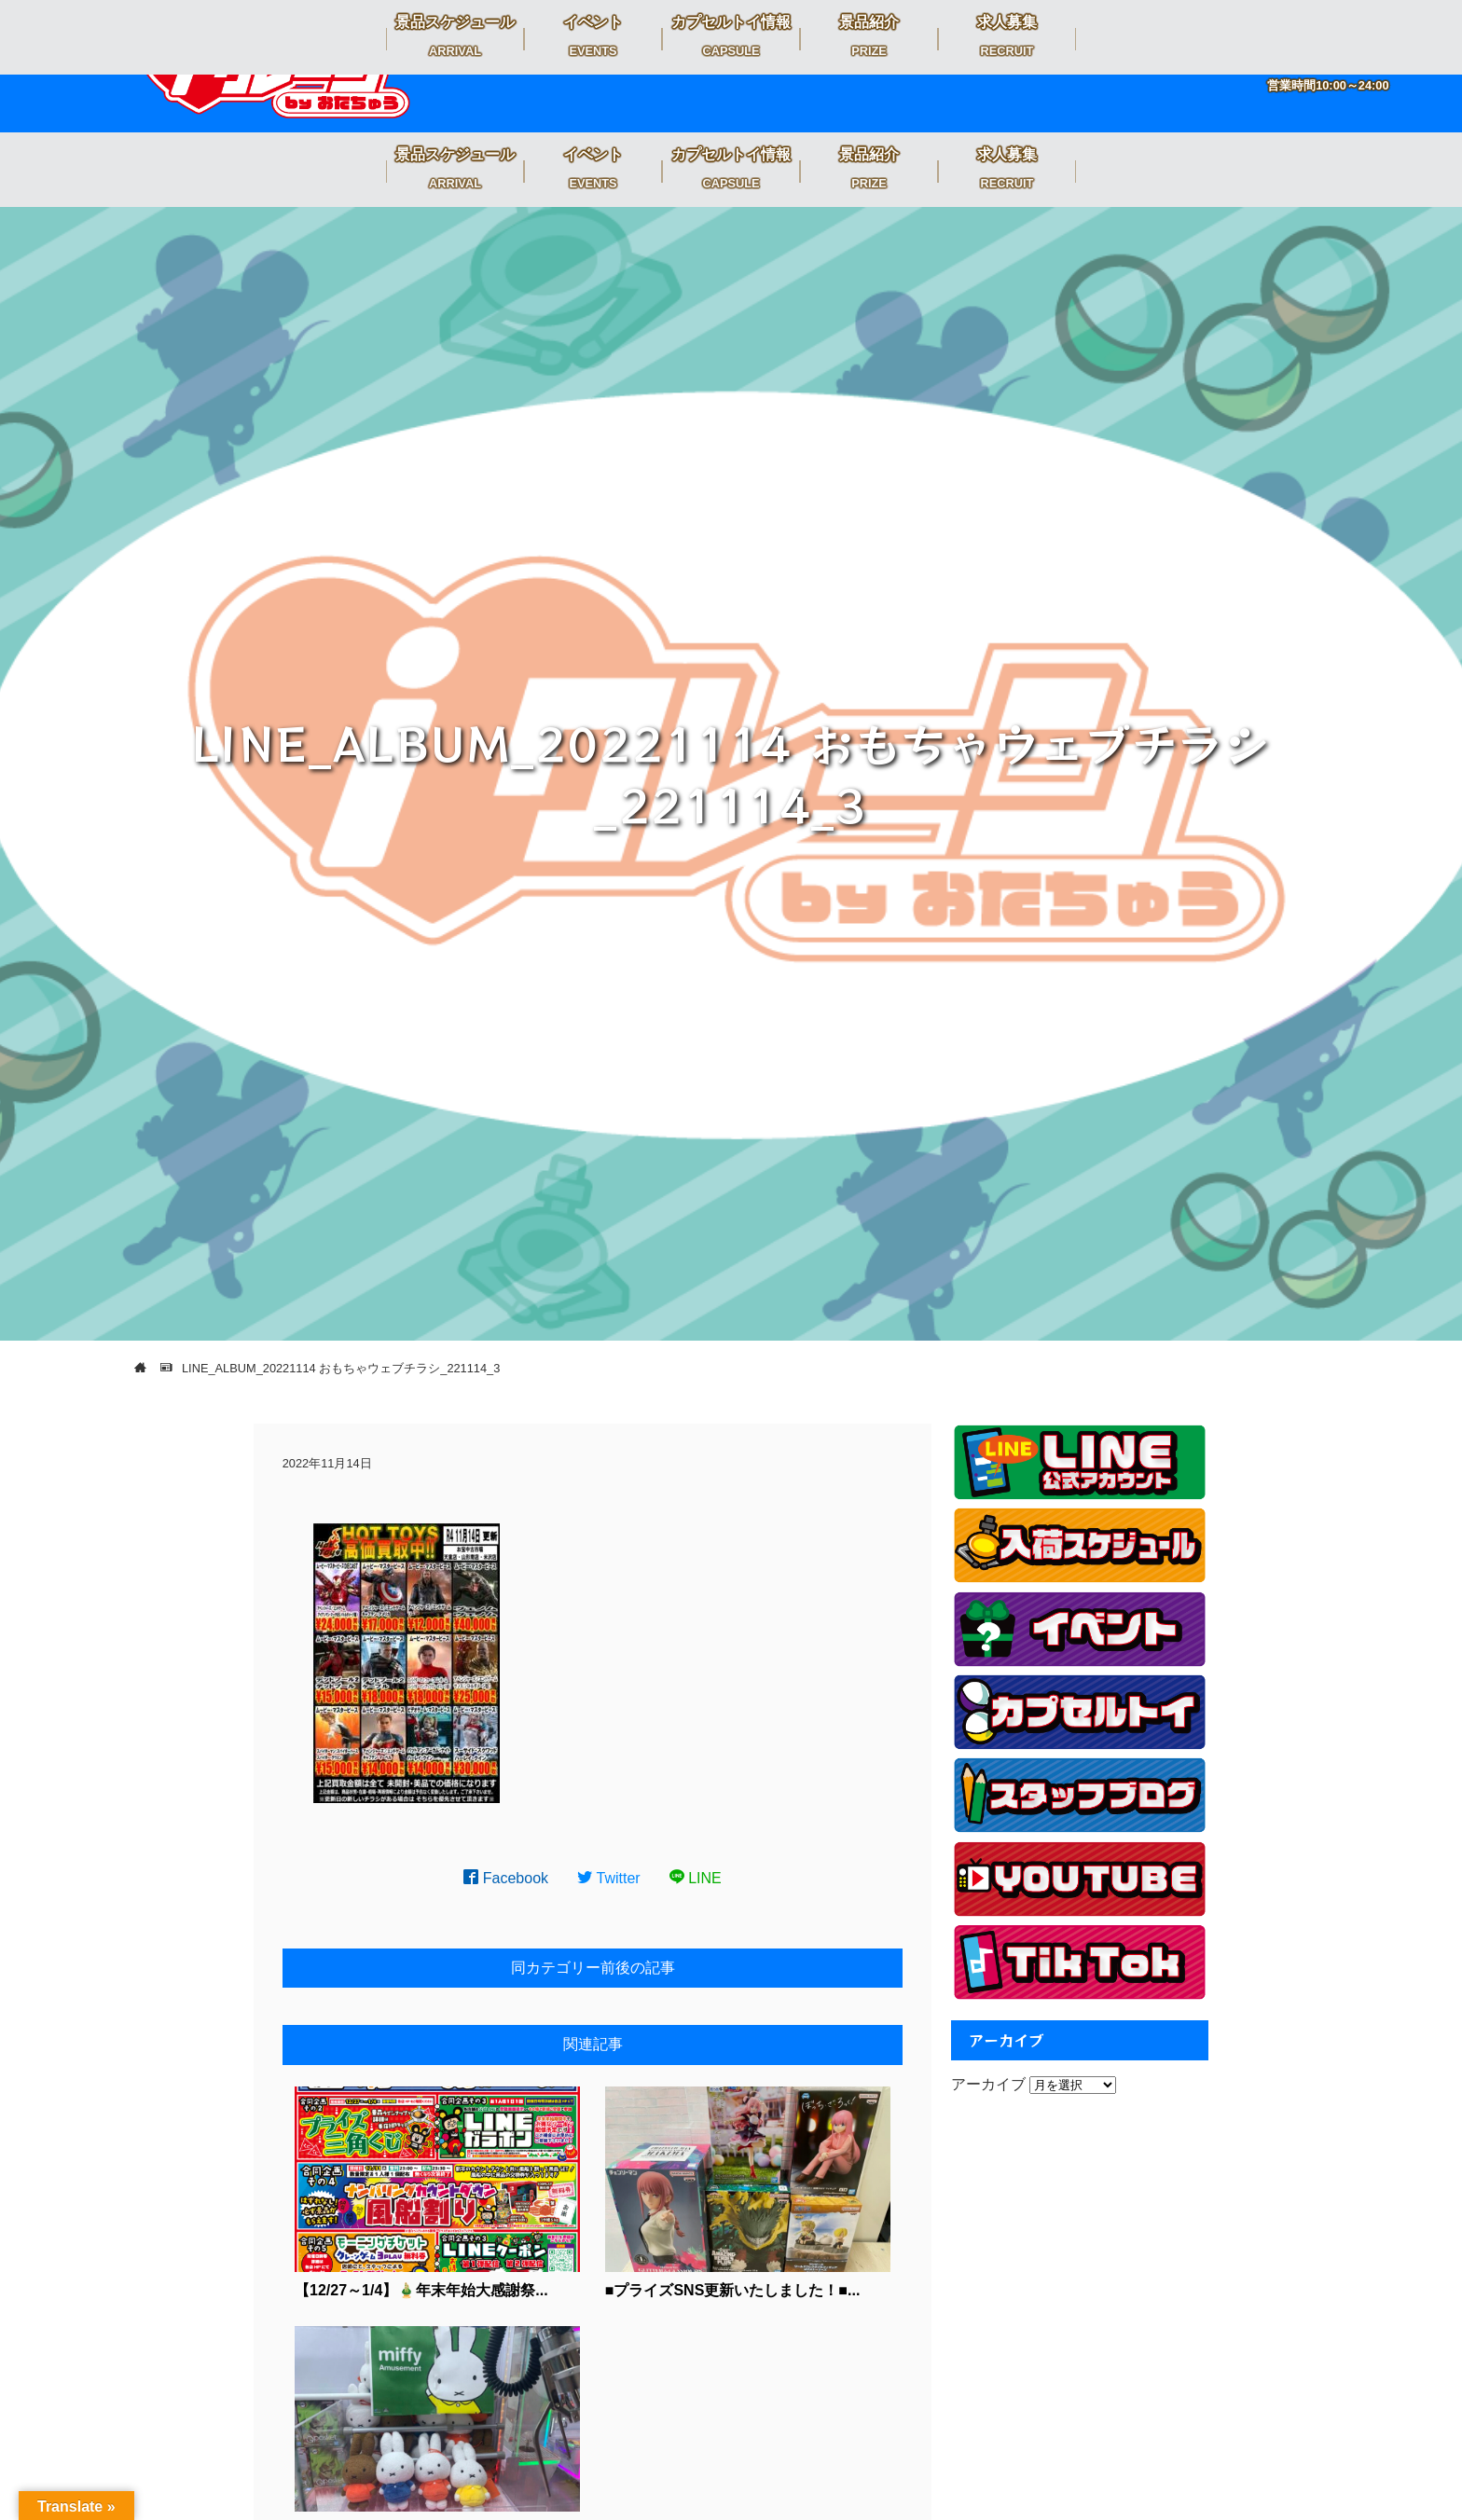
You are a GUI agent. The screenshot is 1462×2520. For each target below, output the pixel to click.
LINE (695, 1878)
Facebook (505, 1878)
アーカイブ (988, 2084)
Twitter (609, 1878)
